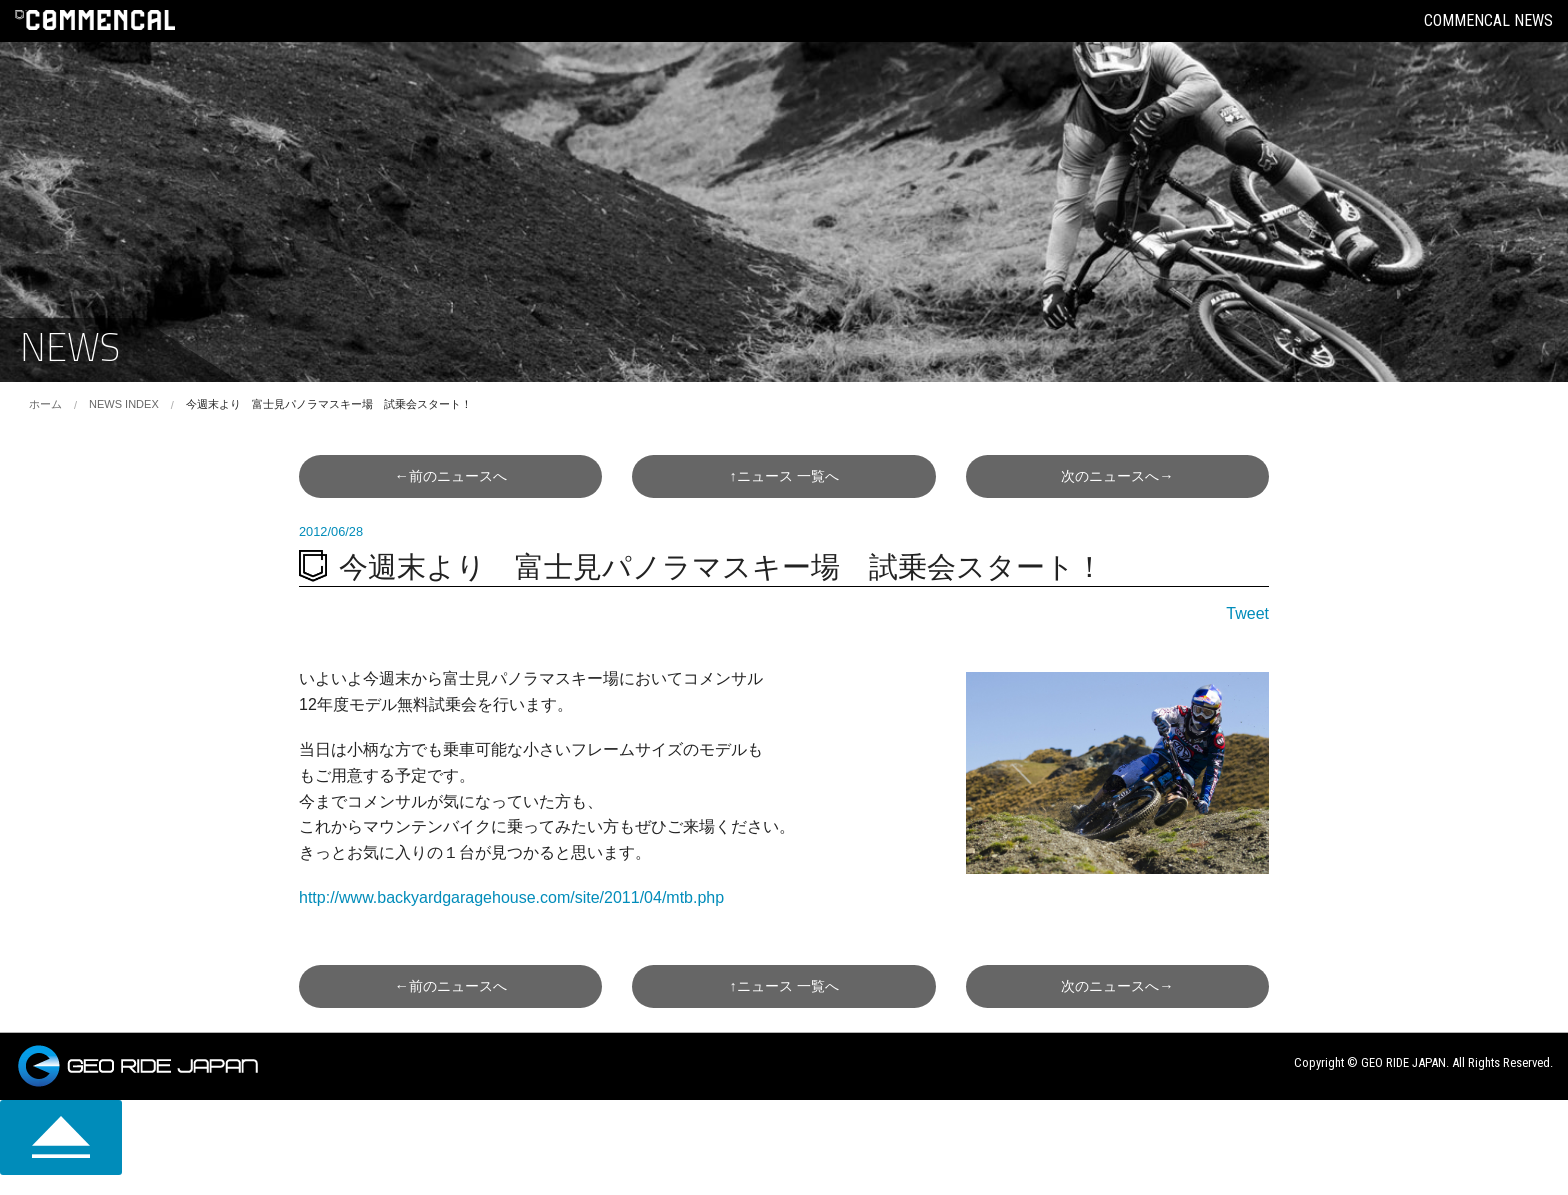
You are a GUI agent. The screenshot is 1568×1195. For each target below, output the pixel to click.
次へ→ (1117, 476)
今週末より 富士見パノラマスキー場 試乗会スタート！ (329, 404)
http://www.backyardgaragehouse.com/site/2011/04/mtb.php (511, 897)
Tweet (1247, 613)
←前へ (450, 476)
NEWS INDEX (124, 404)
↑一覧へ (783, 476)
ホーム (45, 404)
